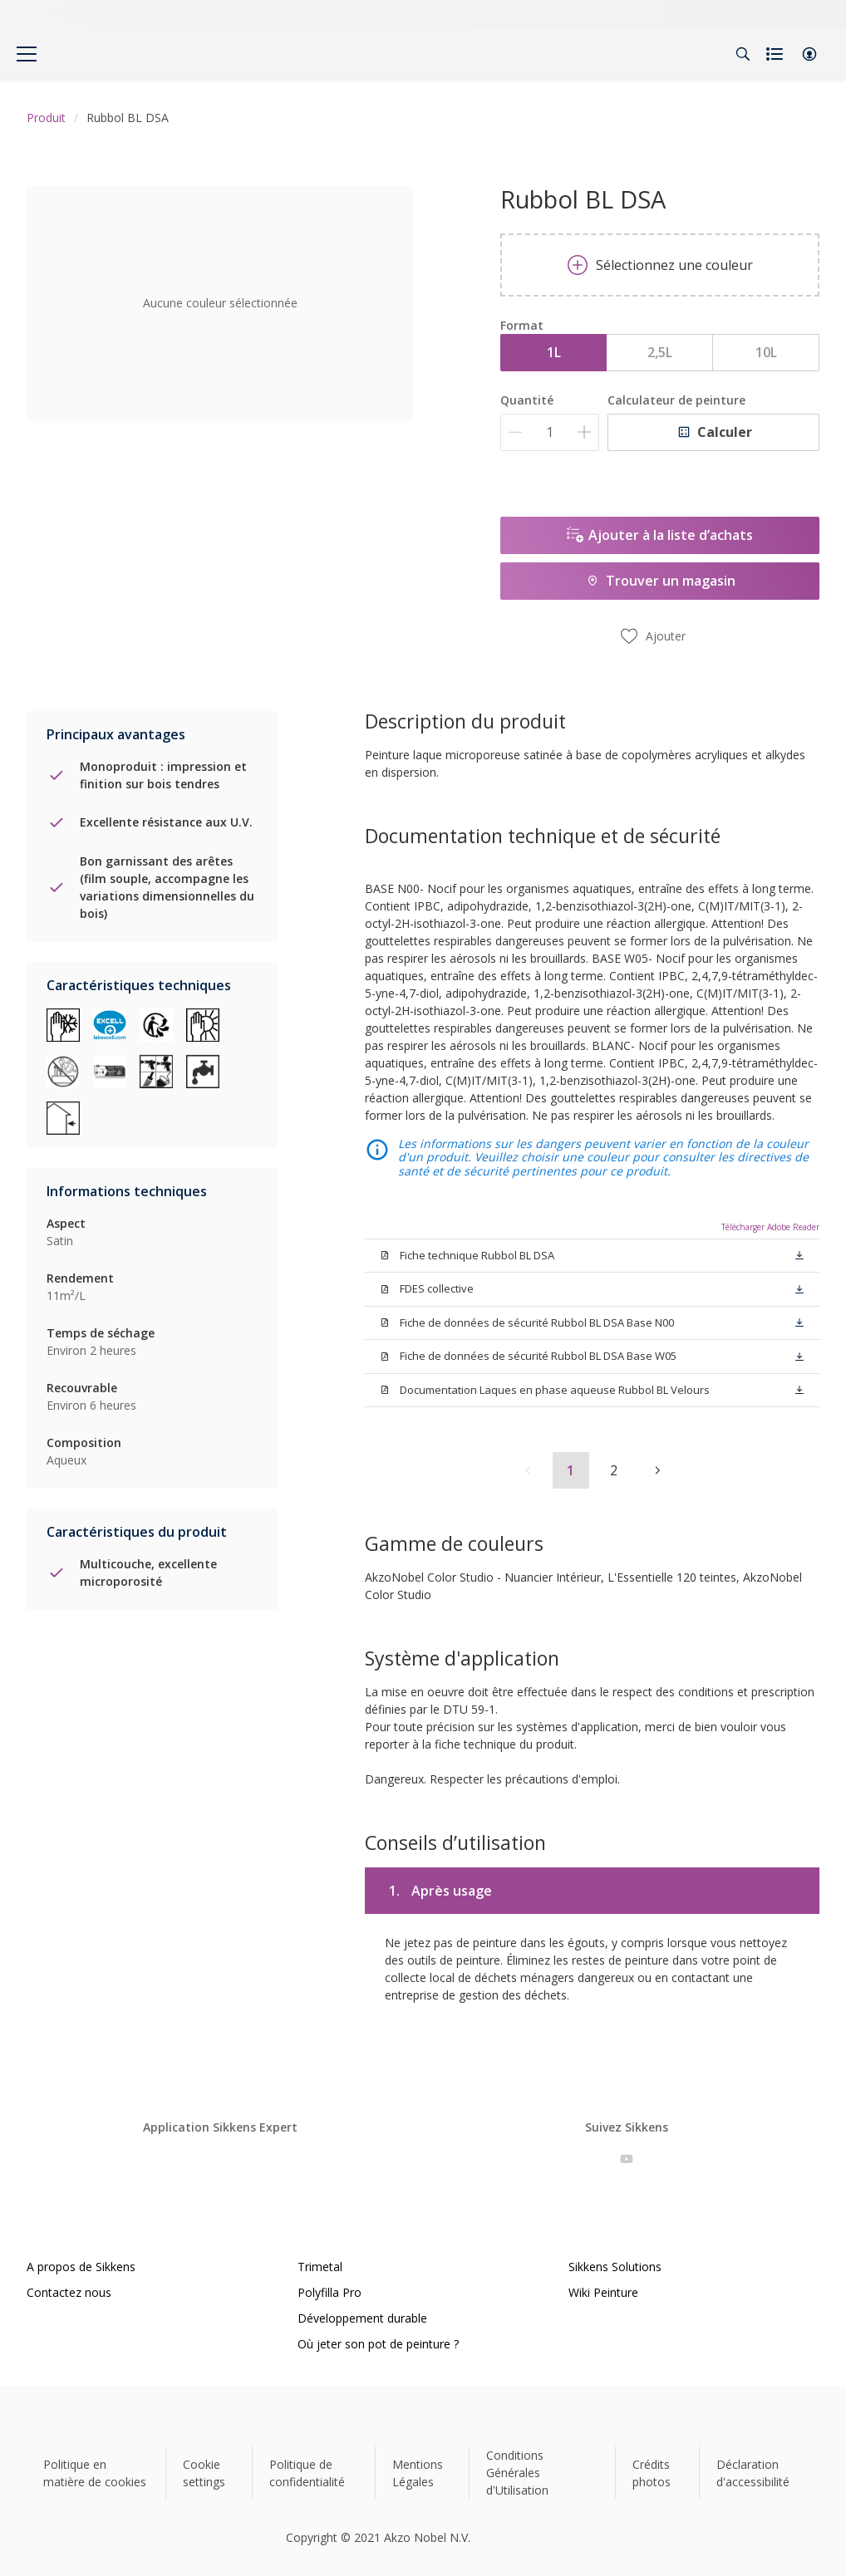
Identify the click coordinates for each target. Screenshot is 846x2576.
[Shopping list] (776, 54)
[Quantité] (549, 432)
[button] (809, 54)
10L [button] (766, 352)
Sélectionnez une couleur (660, 265)
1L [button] (554, 352)
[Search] (743, 54)
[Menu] (27, 54)
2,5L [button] (659, 352)
